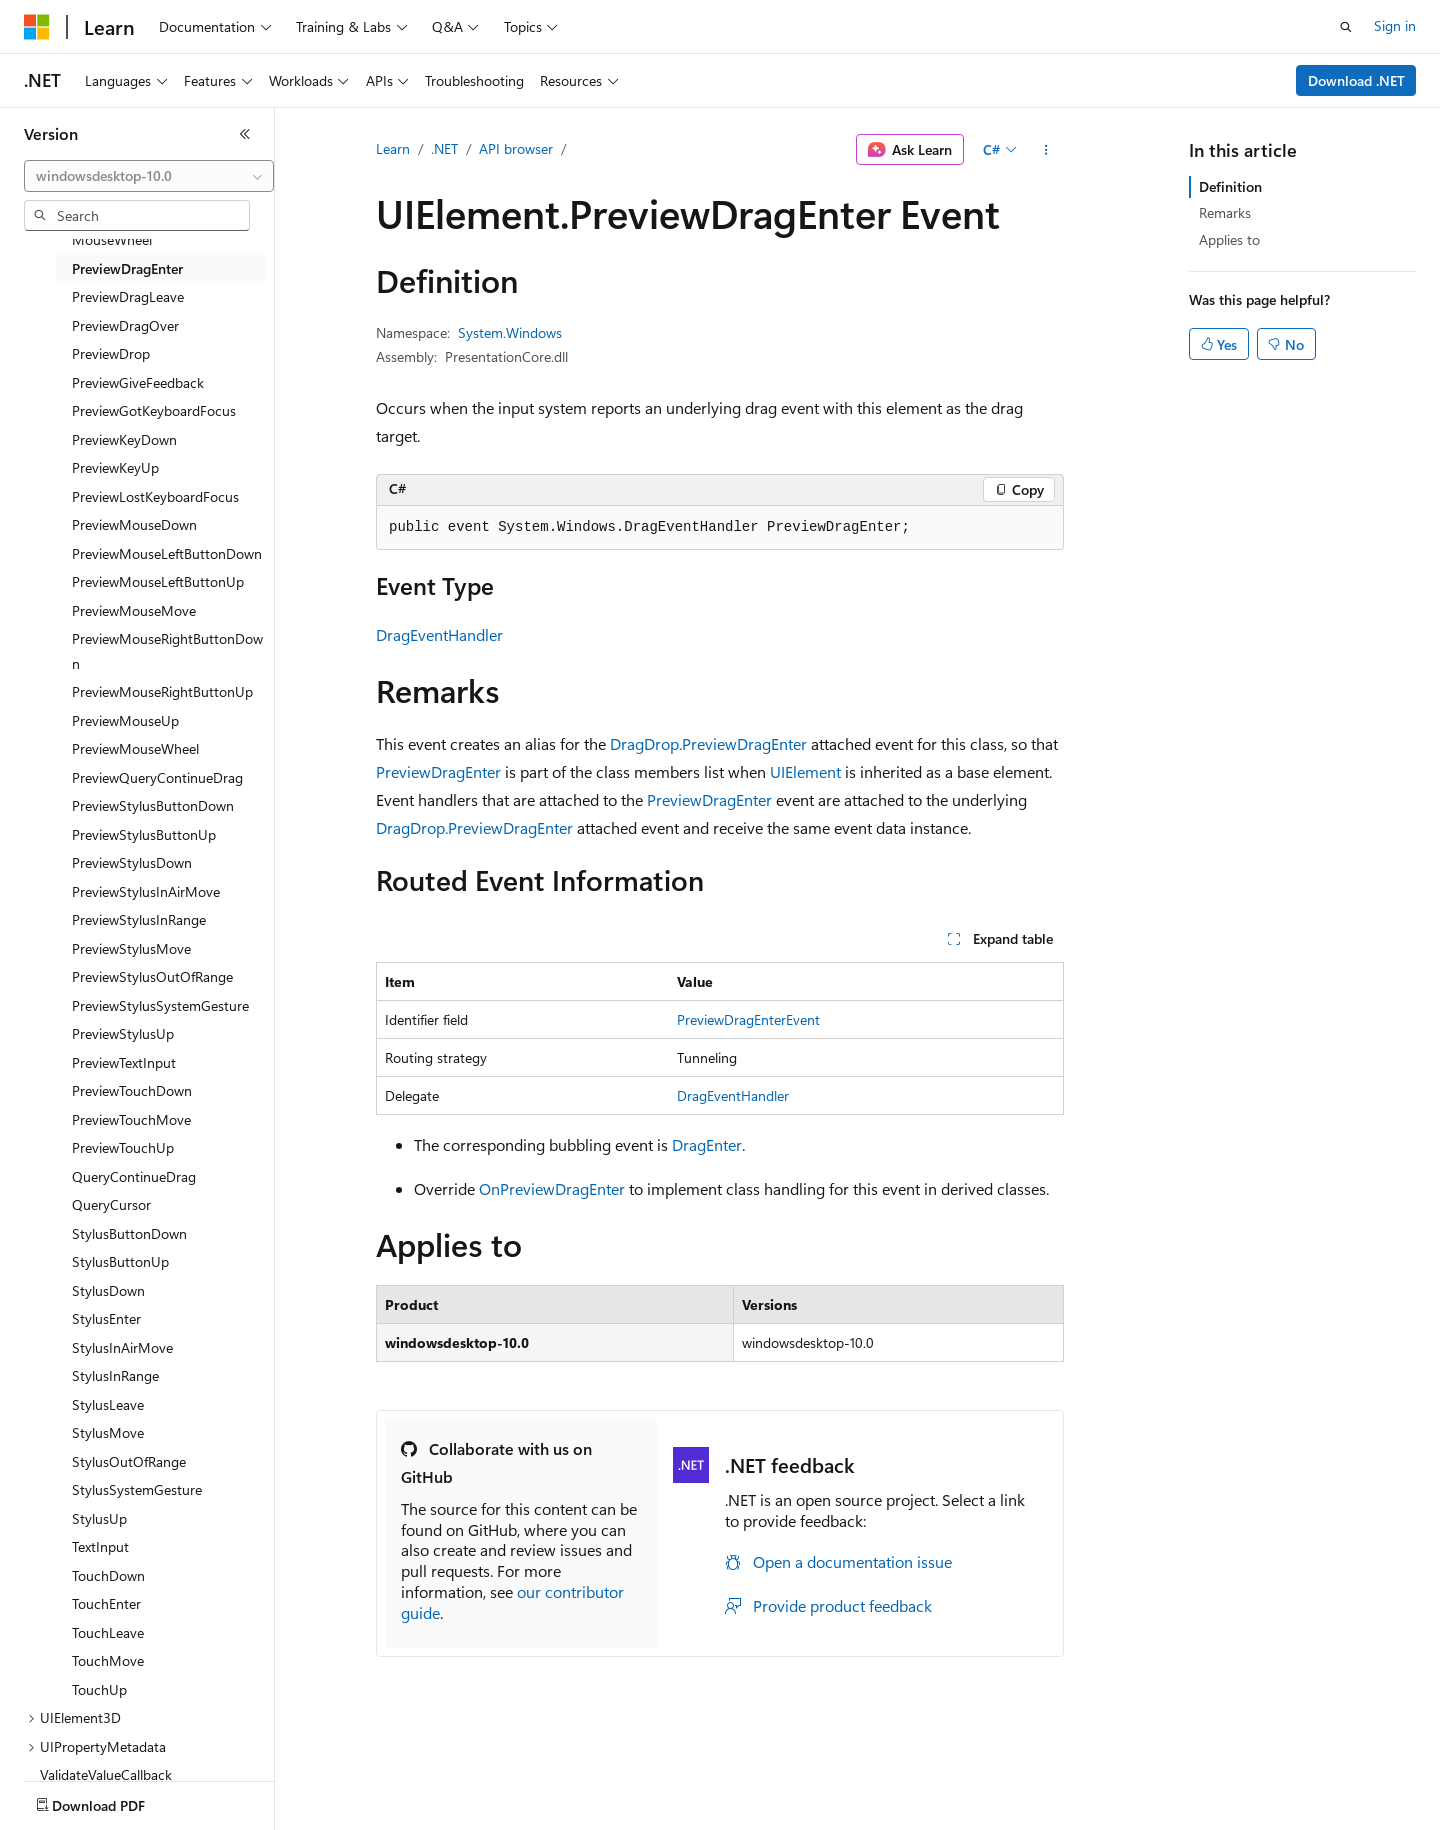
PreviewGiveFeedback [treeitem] (138, 382)
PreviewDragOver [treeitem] (125, 325)
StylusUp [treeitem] (99, 1518)
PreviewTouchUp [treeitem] (123, 1147)
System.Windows (510, 332)
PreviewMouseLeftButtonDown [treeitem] (167, 553)
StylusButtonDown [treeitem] (129, 1233)
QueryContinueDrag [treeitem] (134, 1176)
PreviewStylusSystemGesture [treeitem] (160, 1005)
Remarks (1225, 212)
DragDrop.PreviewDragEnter (708, 743)
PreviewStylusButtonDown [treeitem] (153, 805)
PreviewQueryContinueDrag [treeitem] (157, 777)
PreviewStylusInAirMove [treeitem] (146, 891)
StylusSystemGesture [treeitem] (137, 1489)
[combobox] (149, 176)
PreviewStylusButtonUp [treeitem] (144, 834)
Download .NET (1356, 80)
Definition (1230, 186)
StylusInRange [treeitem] (115, 1375)
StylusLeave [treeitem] (108, 1404)
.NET (444, 148)
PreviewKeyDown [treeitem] (124, 439)
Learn (393, 148)
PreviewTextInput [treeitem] (124, 1062)
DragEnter (707, 1144)
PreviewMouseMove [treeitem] (134, 610)
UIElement (805, 771)
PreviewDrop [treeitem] (111, 353)
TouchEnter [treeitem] (106, 1603)
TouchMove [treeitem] (108, 1660)
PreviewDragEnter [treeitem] (127, 268)
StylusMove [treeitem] (108, 1432)
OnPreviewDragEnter (552, 1188)
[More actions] (1046, 150)
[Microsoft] (37, 27)
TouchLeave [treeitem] (108, 1632)
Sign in (1395, 25)
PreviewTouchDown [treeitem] (132, 1090)
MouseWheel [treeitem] (112, 239)
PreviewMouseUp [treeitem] (125, 720)
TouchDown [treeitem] (108, 1575)
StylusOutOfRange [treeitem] (129, 1461)
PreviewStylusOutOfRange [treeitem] (152, 976)
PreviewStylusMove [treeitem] (131, 948)
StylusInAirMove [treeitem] (122, 1347)
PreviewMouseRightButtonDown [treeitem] (167, 651)
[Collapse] (245, 134)
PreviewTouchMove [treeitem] (131, 1119)
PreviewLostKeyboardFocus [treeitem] (155, 496)
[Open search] (1346, 27)
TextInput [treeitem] (100, 1546)
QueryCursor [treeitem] (111, 1204)
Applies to (1229, 239)
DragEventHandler (439, 634)
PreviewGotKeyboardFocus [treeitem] (154, 410)
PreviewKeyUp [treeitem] (115, 467)
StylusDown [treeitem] (108, 1290)
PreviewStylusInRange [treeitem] (139, 919)
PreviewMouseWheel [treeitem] (135, 748)
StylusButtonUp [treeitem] (120, 1261)
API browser (516, 148)
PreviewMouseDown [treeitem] (134, 524)
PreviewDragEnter (438, 771)
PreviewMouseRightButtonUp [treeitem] (162, 691)
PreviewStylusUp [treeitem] (123, 1033)
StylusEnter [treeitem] (106, 1318)
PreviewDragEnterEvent (748, 1019)
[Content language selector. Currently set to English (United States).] (115, 1801)
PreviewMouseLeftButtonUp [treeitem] (158, 581)
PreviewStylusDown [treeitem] (132, 862)
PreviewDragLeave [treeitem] (128, 296)
